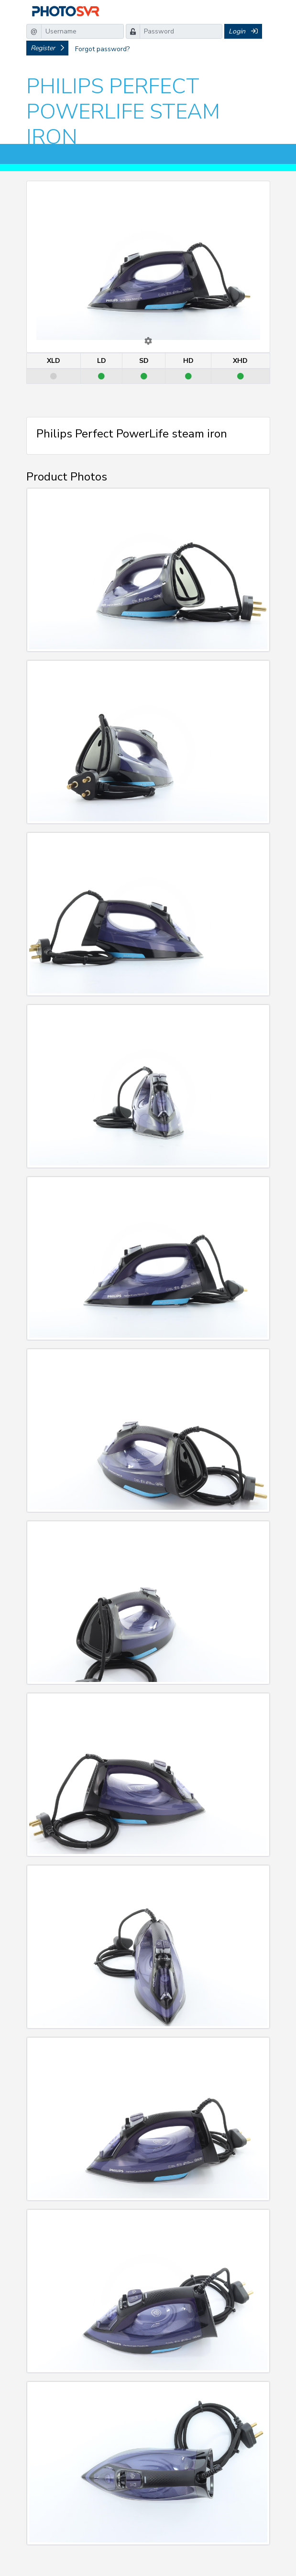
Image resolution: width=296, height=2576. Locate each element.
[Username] (82, 31)
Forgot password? (102, 49)
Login (243, 31)
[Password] (181, 31)
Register (47, 48)
